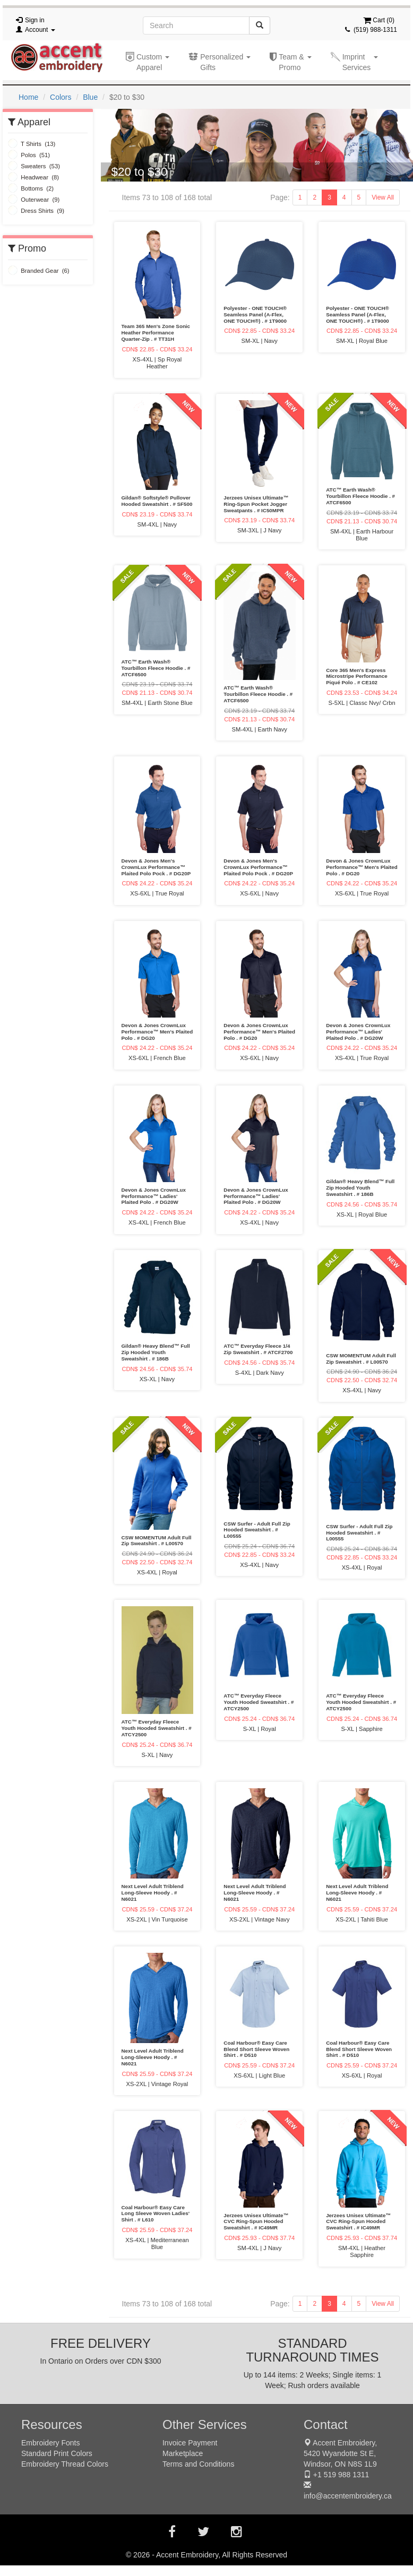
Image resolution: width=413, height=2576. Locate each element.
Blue (90, 97)
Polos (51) (29, 155)
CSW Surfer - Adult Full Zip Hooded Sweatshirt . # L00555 (256, 1530)
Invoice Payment (190, 2443)
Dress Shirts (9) (36, 211)
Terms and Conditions (198, 2464)
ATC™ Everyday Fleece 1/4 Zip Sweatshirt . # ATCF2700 (257, 1349)
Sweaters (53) (34, 166)
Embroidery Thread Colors (64, 2464)
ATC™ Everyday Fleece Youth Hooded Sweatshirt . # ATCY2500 (157, 1728)
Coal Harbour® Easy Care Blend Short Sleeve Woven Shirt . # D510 (256, 2049)
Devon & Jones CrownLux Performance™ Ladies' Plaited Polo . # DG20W (358, 1031)
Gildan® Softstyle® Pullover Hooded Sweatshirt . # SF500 (157, 501)
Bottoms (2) (31, 188)
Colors (60, 97)
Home (28, 97)
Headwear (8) (33, 177)
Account (40, 29)
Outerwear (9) (33, 199)
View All (383, 197)
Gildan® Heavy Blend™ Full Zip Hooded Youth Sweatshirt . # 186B (360, 1187)
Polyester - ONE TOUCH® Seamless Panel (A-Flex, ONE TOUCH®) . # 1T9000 (255, 314)
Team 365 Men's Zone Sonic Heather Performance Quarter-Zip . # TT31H (156, 332)
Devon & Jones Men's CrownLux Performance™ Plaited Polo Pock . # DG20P (156, 867)
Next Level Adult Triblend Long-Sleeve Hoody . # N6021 (153, 1892)
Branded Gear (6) (39, 271)
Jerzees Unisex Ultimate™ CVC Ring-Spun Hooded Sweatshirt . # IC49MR (255, 2221)
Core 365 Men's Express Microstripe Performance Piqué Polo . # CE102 (356, 676)
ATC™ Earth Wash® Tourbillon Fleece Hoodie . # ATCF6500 (360, 496)
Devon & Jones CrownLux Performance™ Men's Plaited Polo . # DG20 (362, 867)
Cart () (378, 20)
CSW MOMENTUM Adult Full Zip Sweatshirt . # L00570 (361, 1358)
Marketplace (182, 2453)
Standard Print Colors (56, 2453)
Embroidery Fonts (50, 2443)
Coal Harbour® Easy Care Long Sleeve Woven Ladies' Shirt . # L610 (156, 2213)
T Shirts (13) (31, 144)
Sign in (35, 20)
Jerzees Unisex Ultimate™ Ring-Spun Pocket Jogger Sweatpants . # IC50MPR (255, 504)
